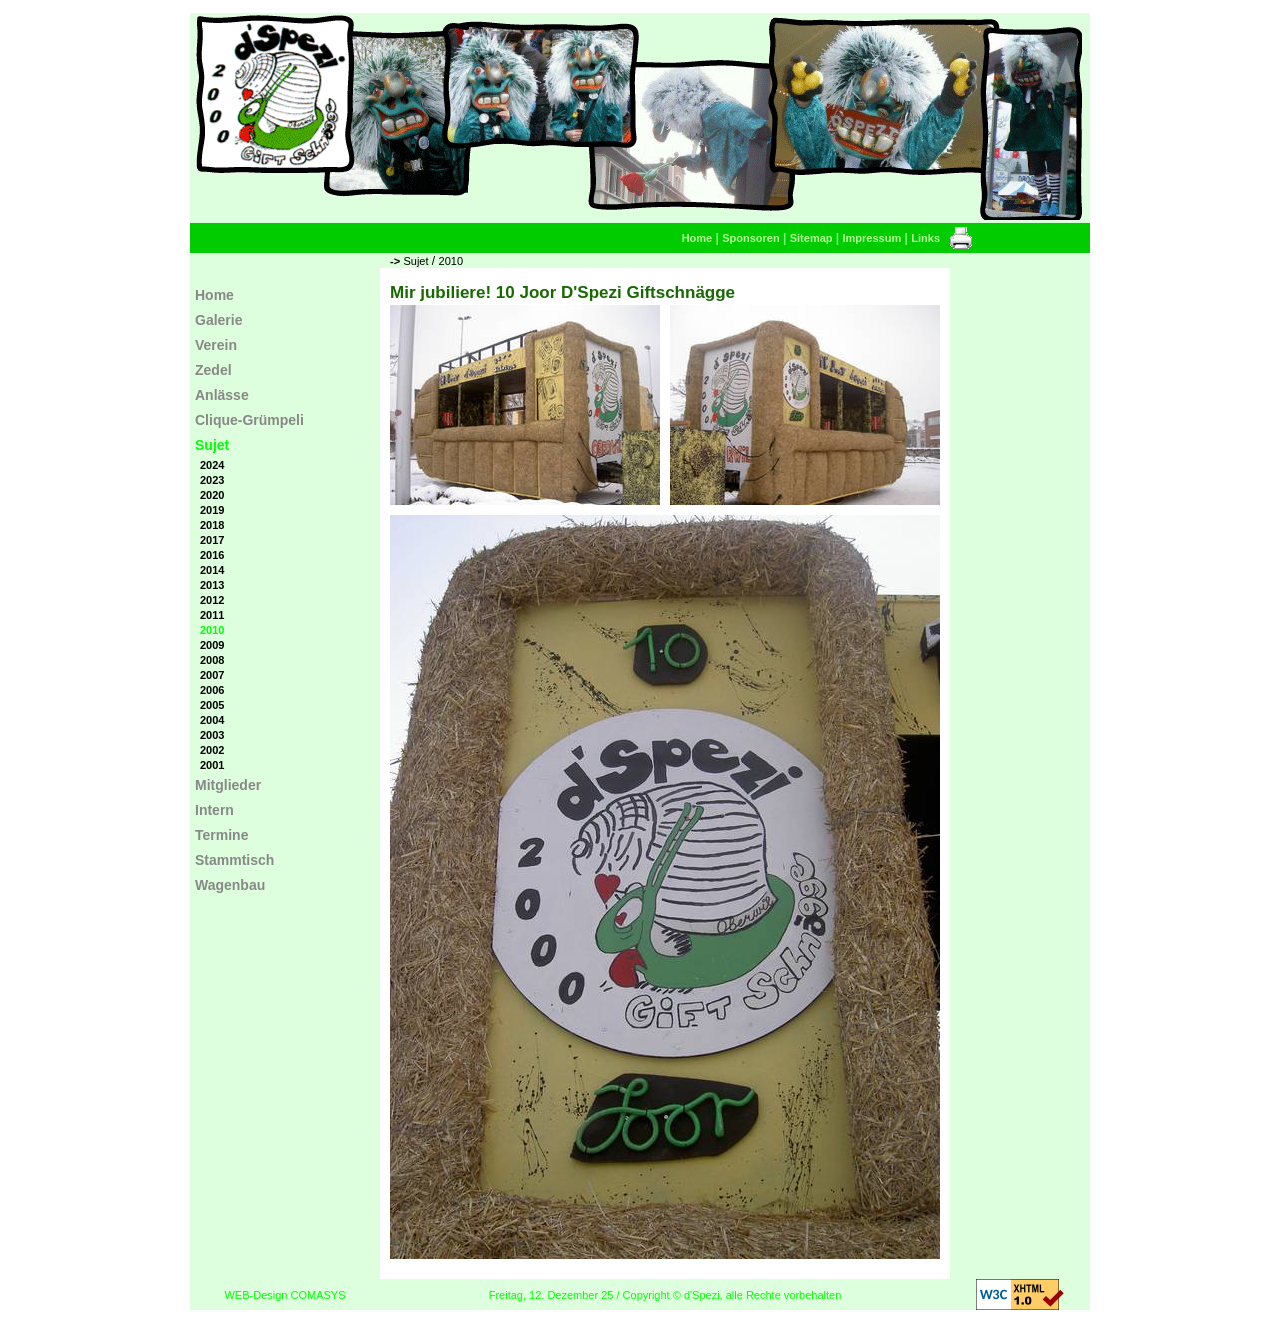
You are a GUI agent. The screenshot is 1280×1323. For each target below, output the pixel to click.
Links (925, 238)
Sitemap (811, 238)
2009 (212, 645)
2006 (212, 690)
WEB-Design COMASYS (284, 1295)
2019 (212, 510)
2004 (212, 720)
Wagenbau (230, 885)
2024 (212, 465)
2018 (212, 525)
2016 (212, 555)
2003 (212, 735)
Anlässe (222, 395)
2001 (212, 765)
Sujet (415, 261)
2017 (212, 540)
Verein (216, 345)
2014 (212, 570)
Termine (221, 835)
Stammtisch (234, 860)
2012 (212, 600)
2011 (212, 615)
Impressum (872, 238)
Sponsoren (750, 238)
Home (697, 238)
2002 (212, 750)
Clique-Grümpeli (249, 420)
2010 (451, 261)
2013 (212, 585)
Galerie (218, 320)
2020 (212, 495)
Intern (214, 810)
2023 (212, 480)
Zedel (213, 370)
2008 (212, 660)
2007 (212, 675)
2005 (212, 705)
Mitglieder (228, 785)
